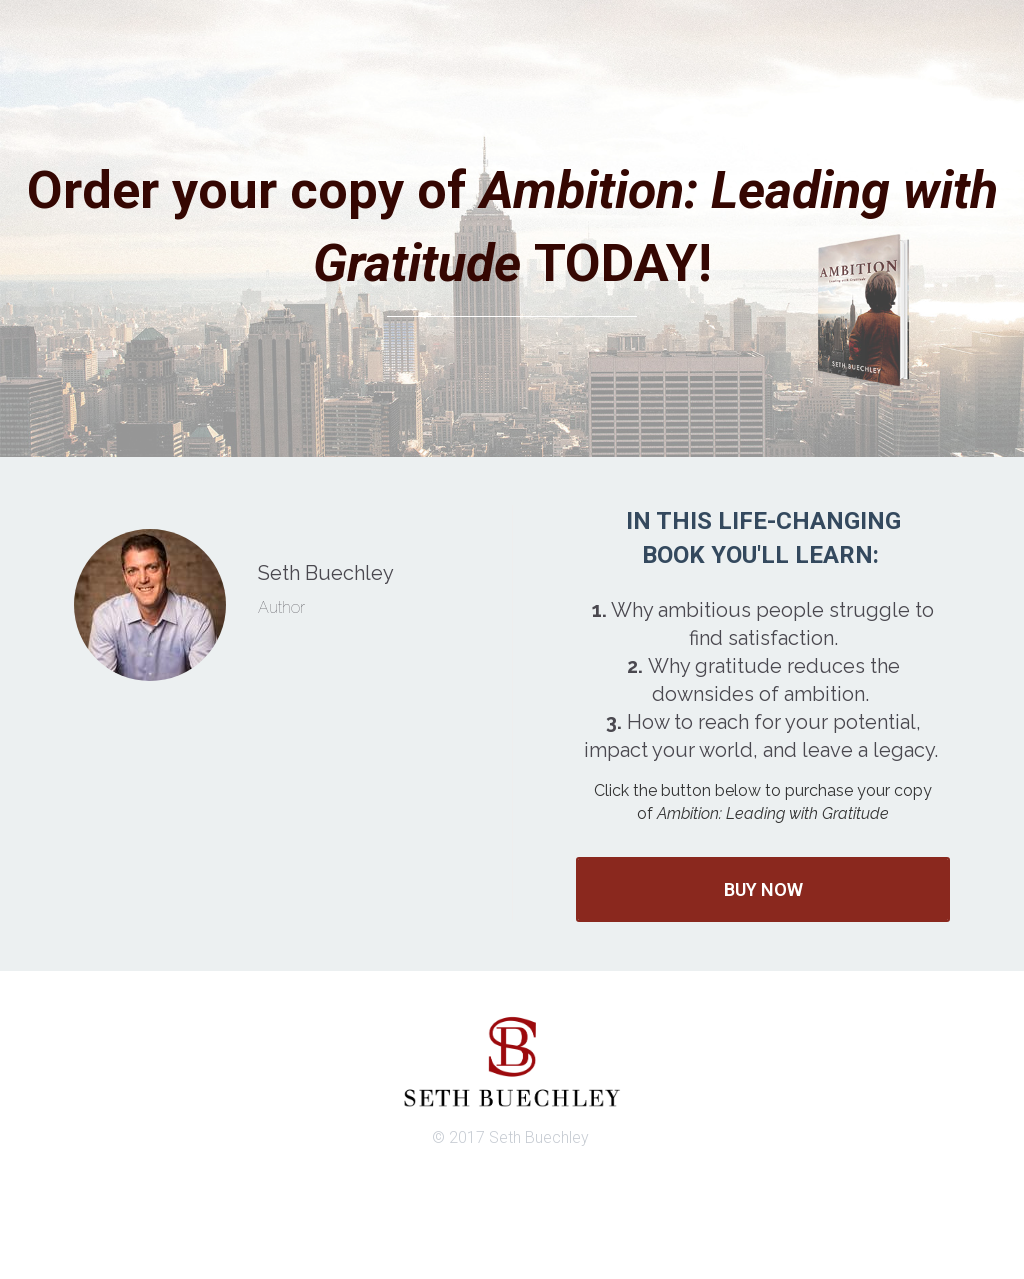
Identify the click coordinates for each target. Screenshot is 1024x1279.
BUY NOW (763, 889)
